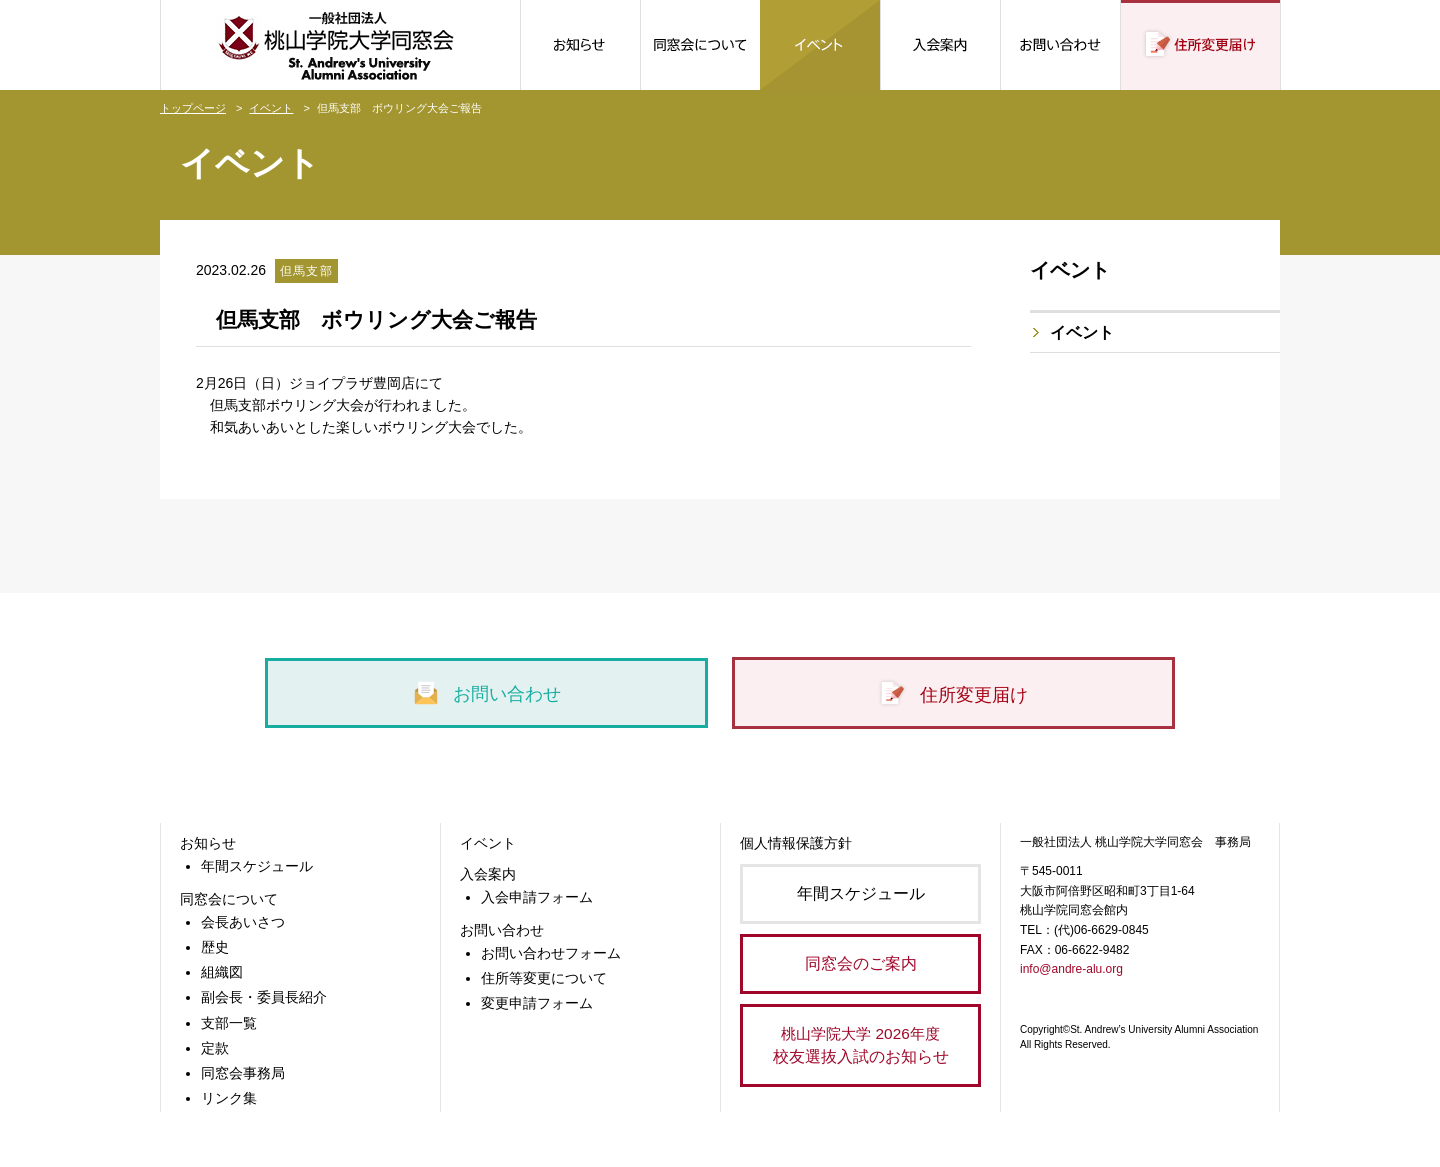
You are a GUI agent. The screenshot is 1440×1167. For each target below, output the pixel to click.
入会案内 (488, 874)
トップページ (193, 108)
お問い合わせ (486, 693)
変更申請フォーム (537, 1003)
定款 (215, 1048)
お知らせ (208, 843)
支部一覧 (229, 1023)
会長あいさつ (243, 922)
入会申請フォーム (537, 897)
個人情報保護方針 (796, 843)
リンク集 (229, 1098)
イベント (271, 108)
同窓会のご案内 (861, 963)
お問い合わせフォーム (551, 953)
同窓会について (229, 899)
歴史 (215, 947)
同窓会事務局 (243, 1073)
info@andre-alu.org (1071, 969)
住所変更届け (953, 694)
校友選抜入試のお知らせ (860, 1043)
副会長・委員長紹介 (264, 997)
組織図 (222, 972)
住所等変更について (544, 978)
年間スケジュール (257, 866)
